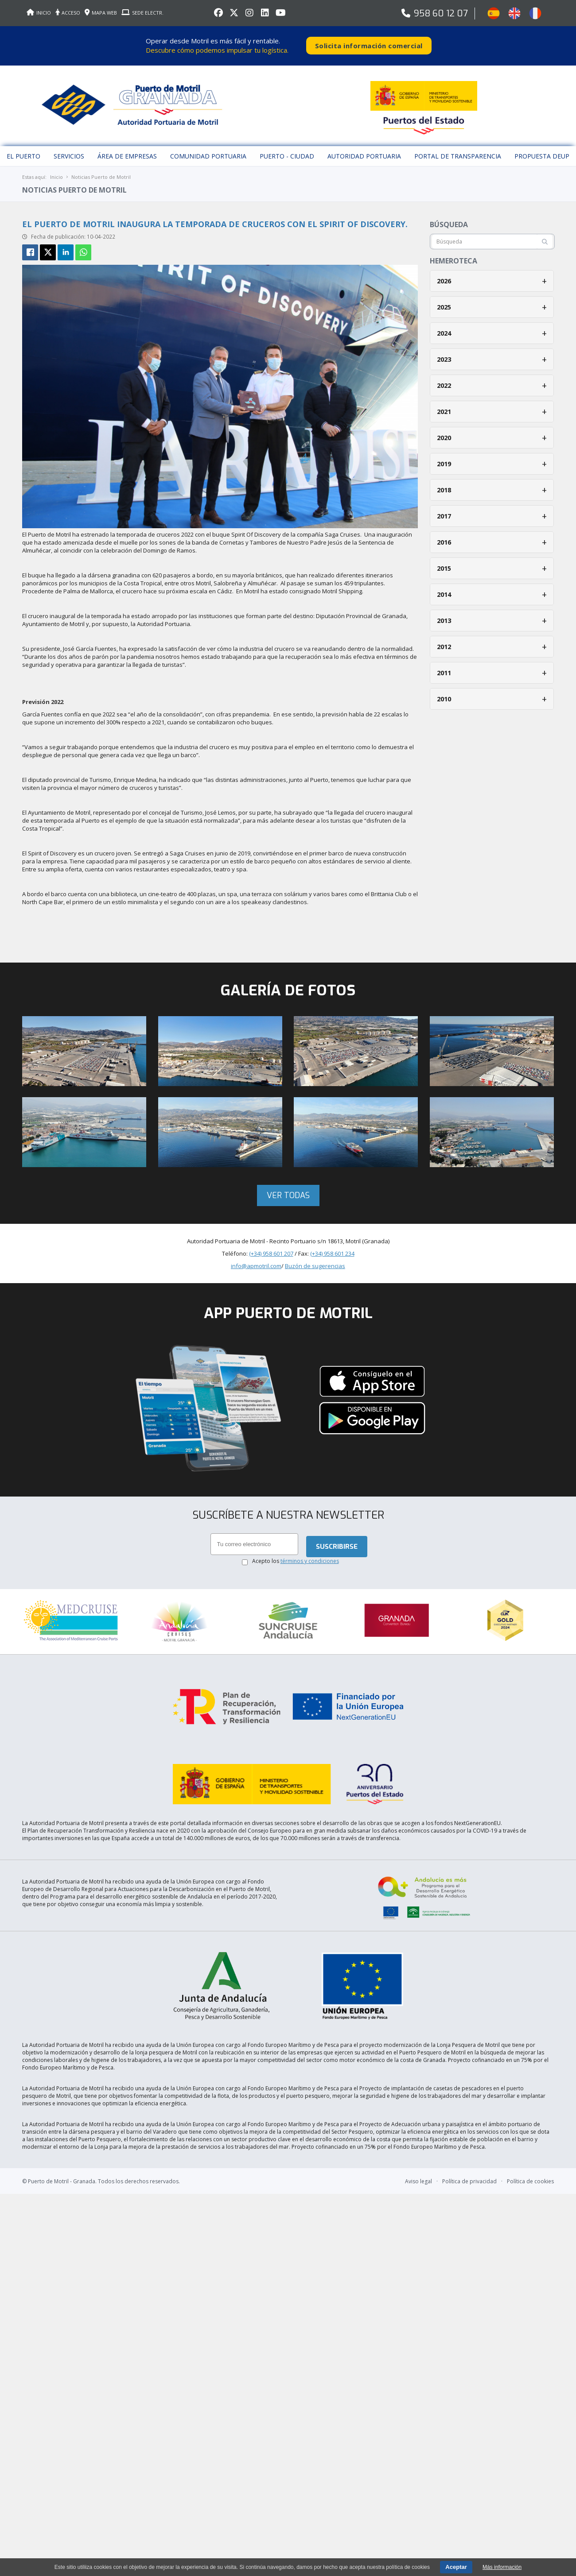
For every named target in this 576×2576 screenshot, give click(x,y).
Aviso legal (418, 2164)
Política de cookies (530, 2164)
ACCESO (67, 12)
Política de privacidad (469, 2164)
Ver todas (288, 1191)
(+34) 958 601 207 (271, 1249)
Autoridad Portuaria (364, 152)
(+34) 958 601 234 (332, 1249)
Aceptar (456, 2567)
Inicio (56, 173)
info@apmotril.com (256, 1262)
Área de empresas (127, 152)
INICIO (39, 12)
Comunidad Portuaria (208, 152)
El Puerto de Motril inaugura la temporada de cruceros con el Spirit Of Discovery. (215, 220)
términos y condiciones (309, 1557)
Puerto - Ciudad (287, 152)
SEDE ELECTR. (142, 12)
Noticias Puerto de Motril (101, 173)
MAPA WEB (101, 12)
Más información (502, 2567)
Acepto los (295, 1557)
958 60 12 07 (441, 13)
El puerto (23, 152)
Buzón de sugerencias (315, 1262)
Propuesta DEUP (541, 152)
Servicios (69, 152)
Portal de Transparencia (457, 152)
